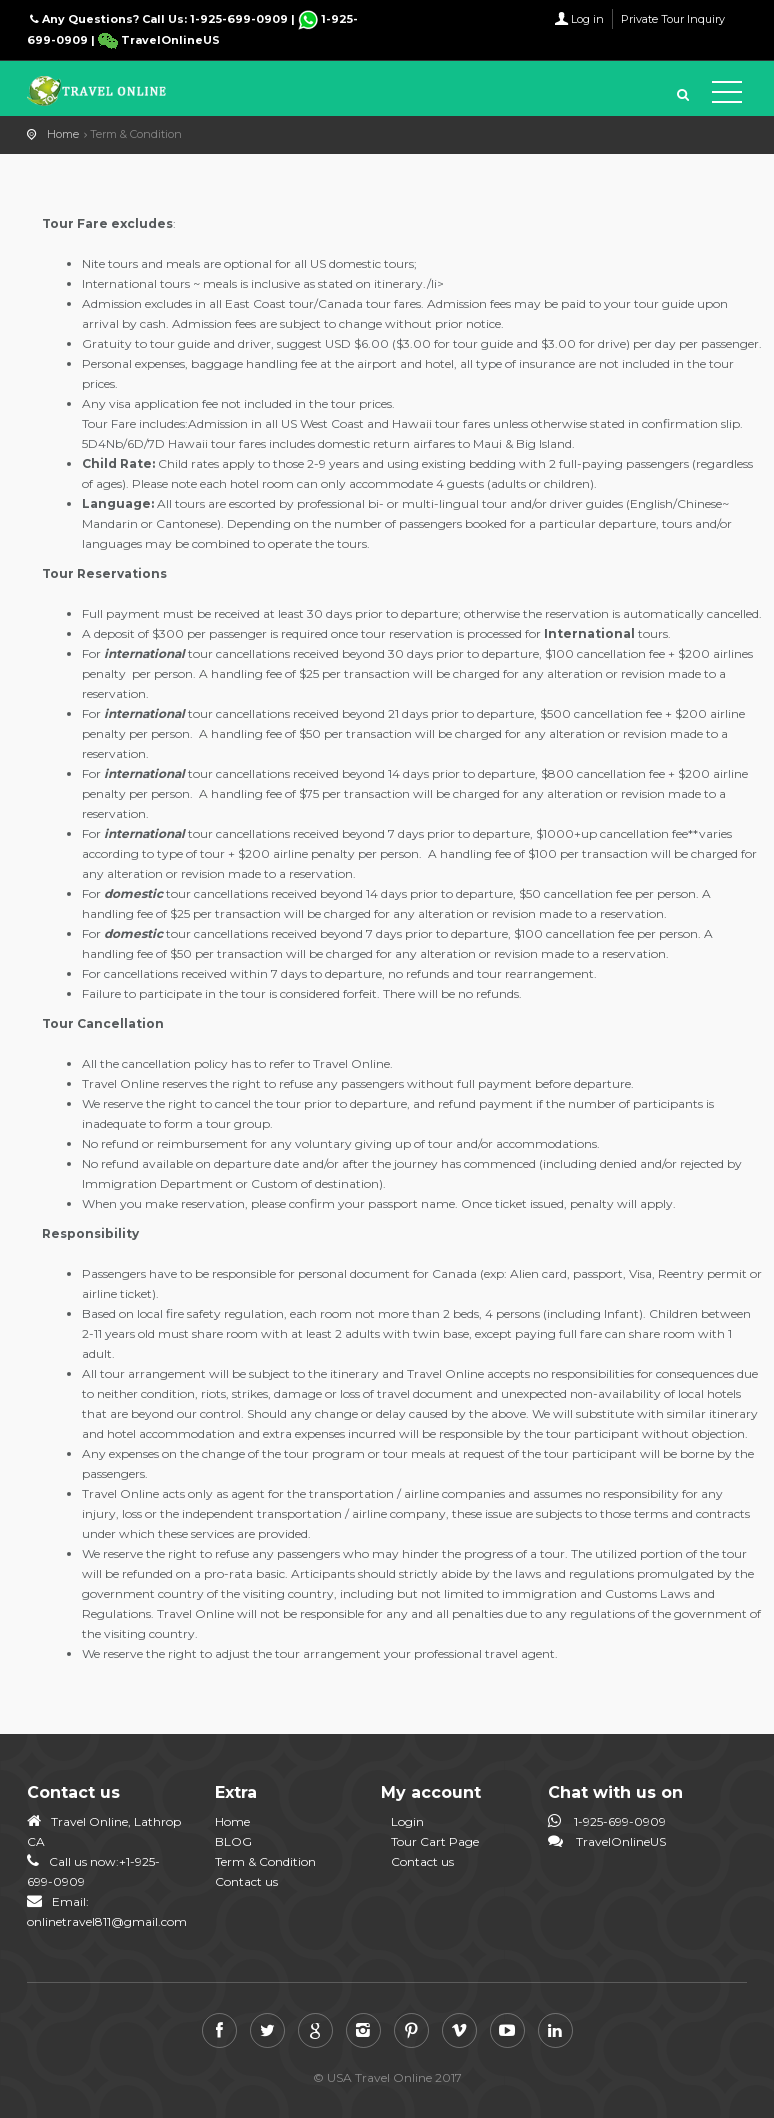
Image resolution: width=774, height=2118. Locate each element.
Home (63, 134)
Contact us (246, 1881)
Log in (587, 19)
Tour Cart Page (435, 1841)
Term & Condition (265, 1861)
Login (407, 1821)
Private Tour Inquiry (673, 19)
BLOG (233, 1841)
